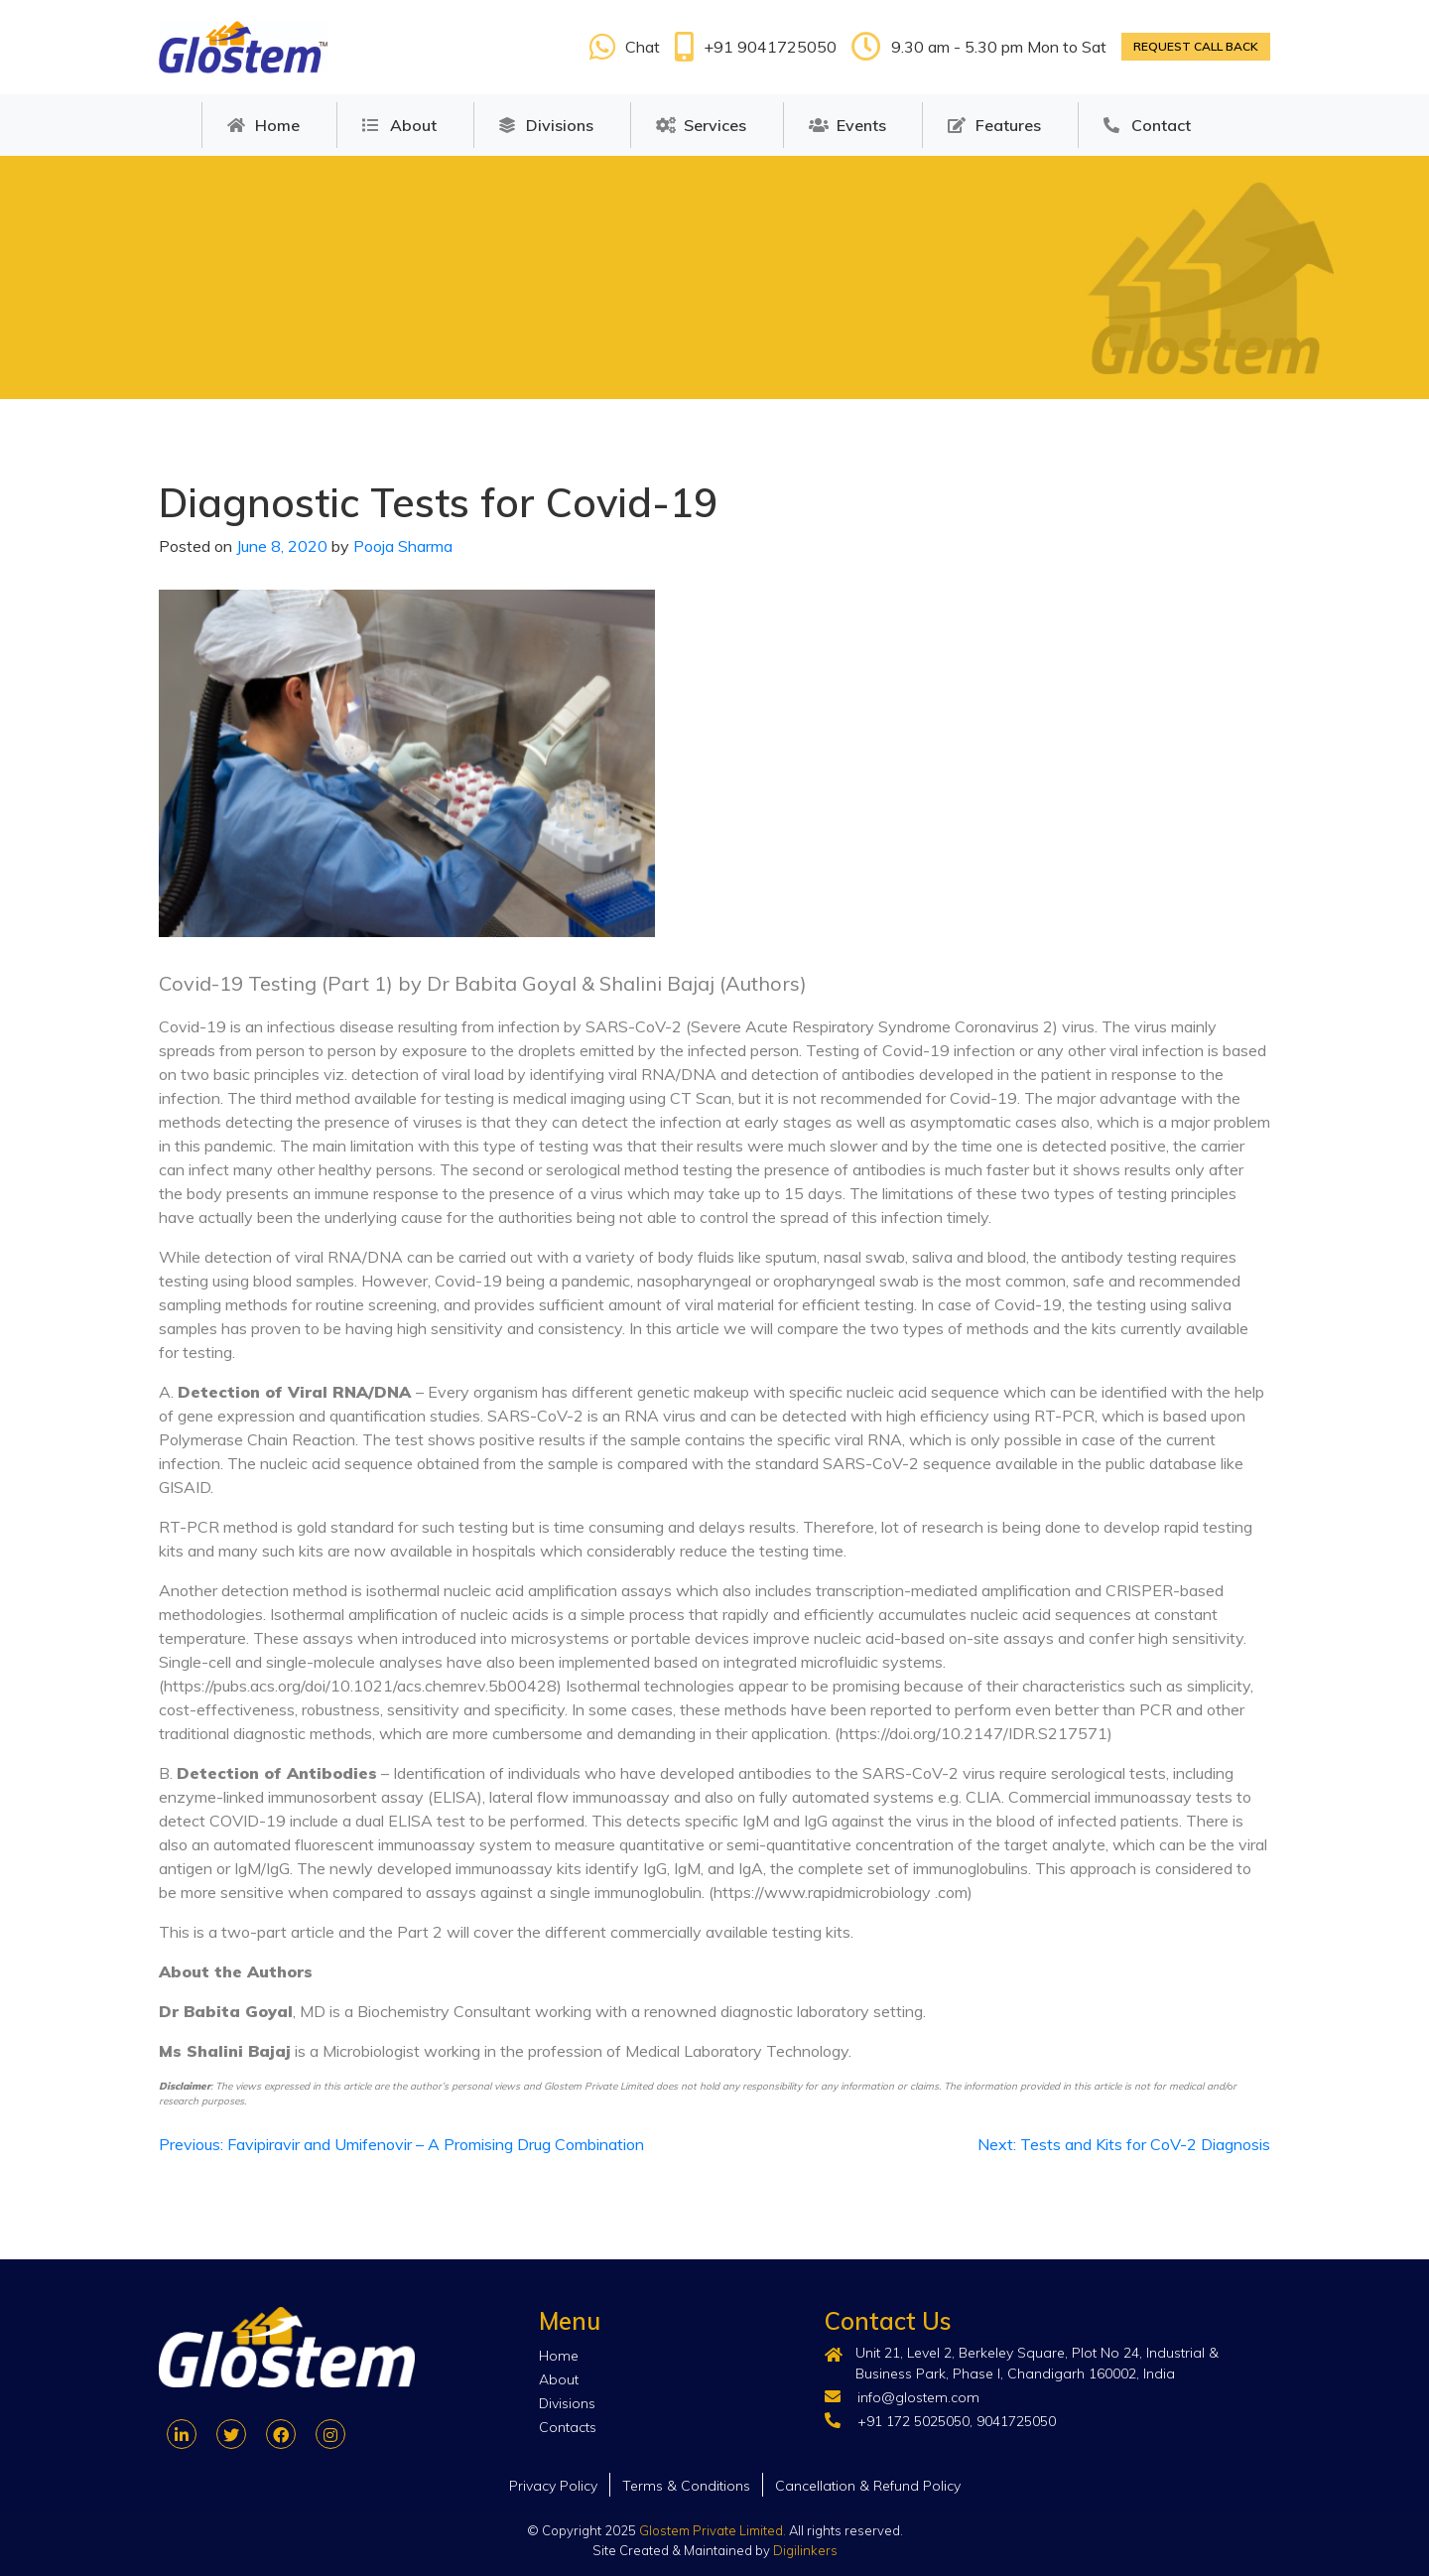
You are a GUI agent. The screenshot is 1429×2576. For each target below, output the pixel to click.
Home (277, 125)
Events (861, 125)
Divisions (559, 125)
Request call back (1195, 46)
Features (1008, 125)
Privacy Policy (553, 2486)
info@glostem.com (918, 2397)
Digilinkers (805, 2550)
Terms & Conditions (686, 2486)
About (413, 125)
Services (715, 125)
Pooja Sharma (403, 546)
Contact (1161, 125)
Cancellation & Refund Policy (868, 2486)
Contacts (567, 2427)
